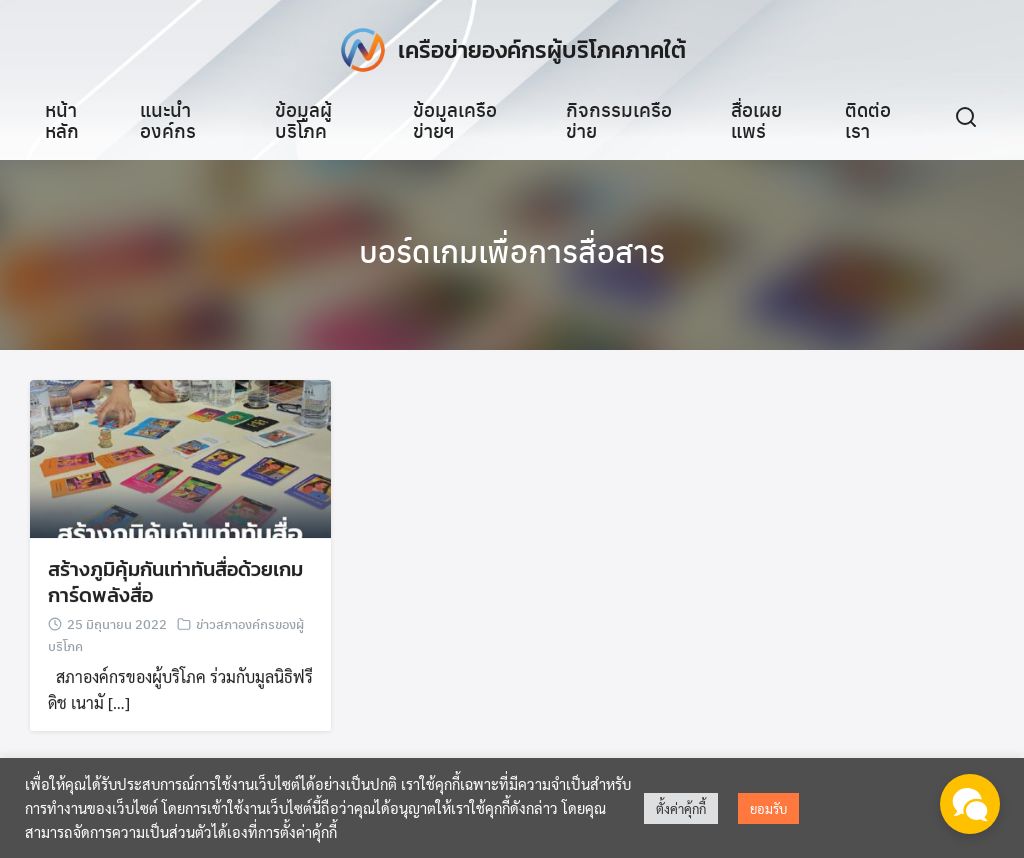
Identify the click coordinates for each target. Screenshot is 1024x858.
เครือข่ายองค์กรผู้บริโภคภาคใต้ (542, 49)
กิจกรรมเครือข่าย (619, 119)
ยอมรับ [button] (768, 808)
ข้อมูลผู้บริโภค (303, 119)
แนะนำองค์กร (168, 119)
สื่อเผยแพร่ (756, 119)
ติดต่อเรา (868, 119)
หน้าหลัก (62, 119)
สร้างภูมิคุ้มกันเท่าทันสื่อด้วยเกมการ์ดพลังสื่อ (175, 585)
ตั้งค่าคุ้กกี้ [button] (681, 808)
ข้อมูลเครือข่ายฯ (455, 119)
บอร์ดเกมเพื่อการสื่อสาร (512, 250)
